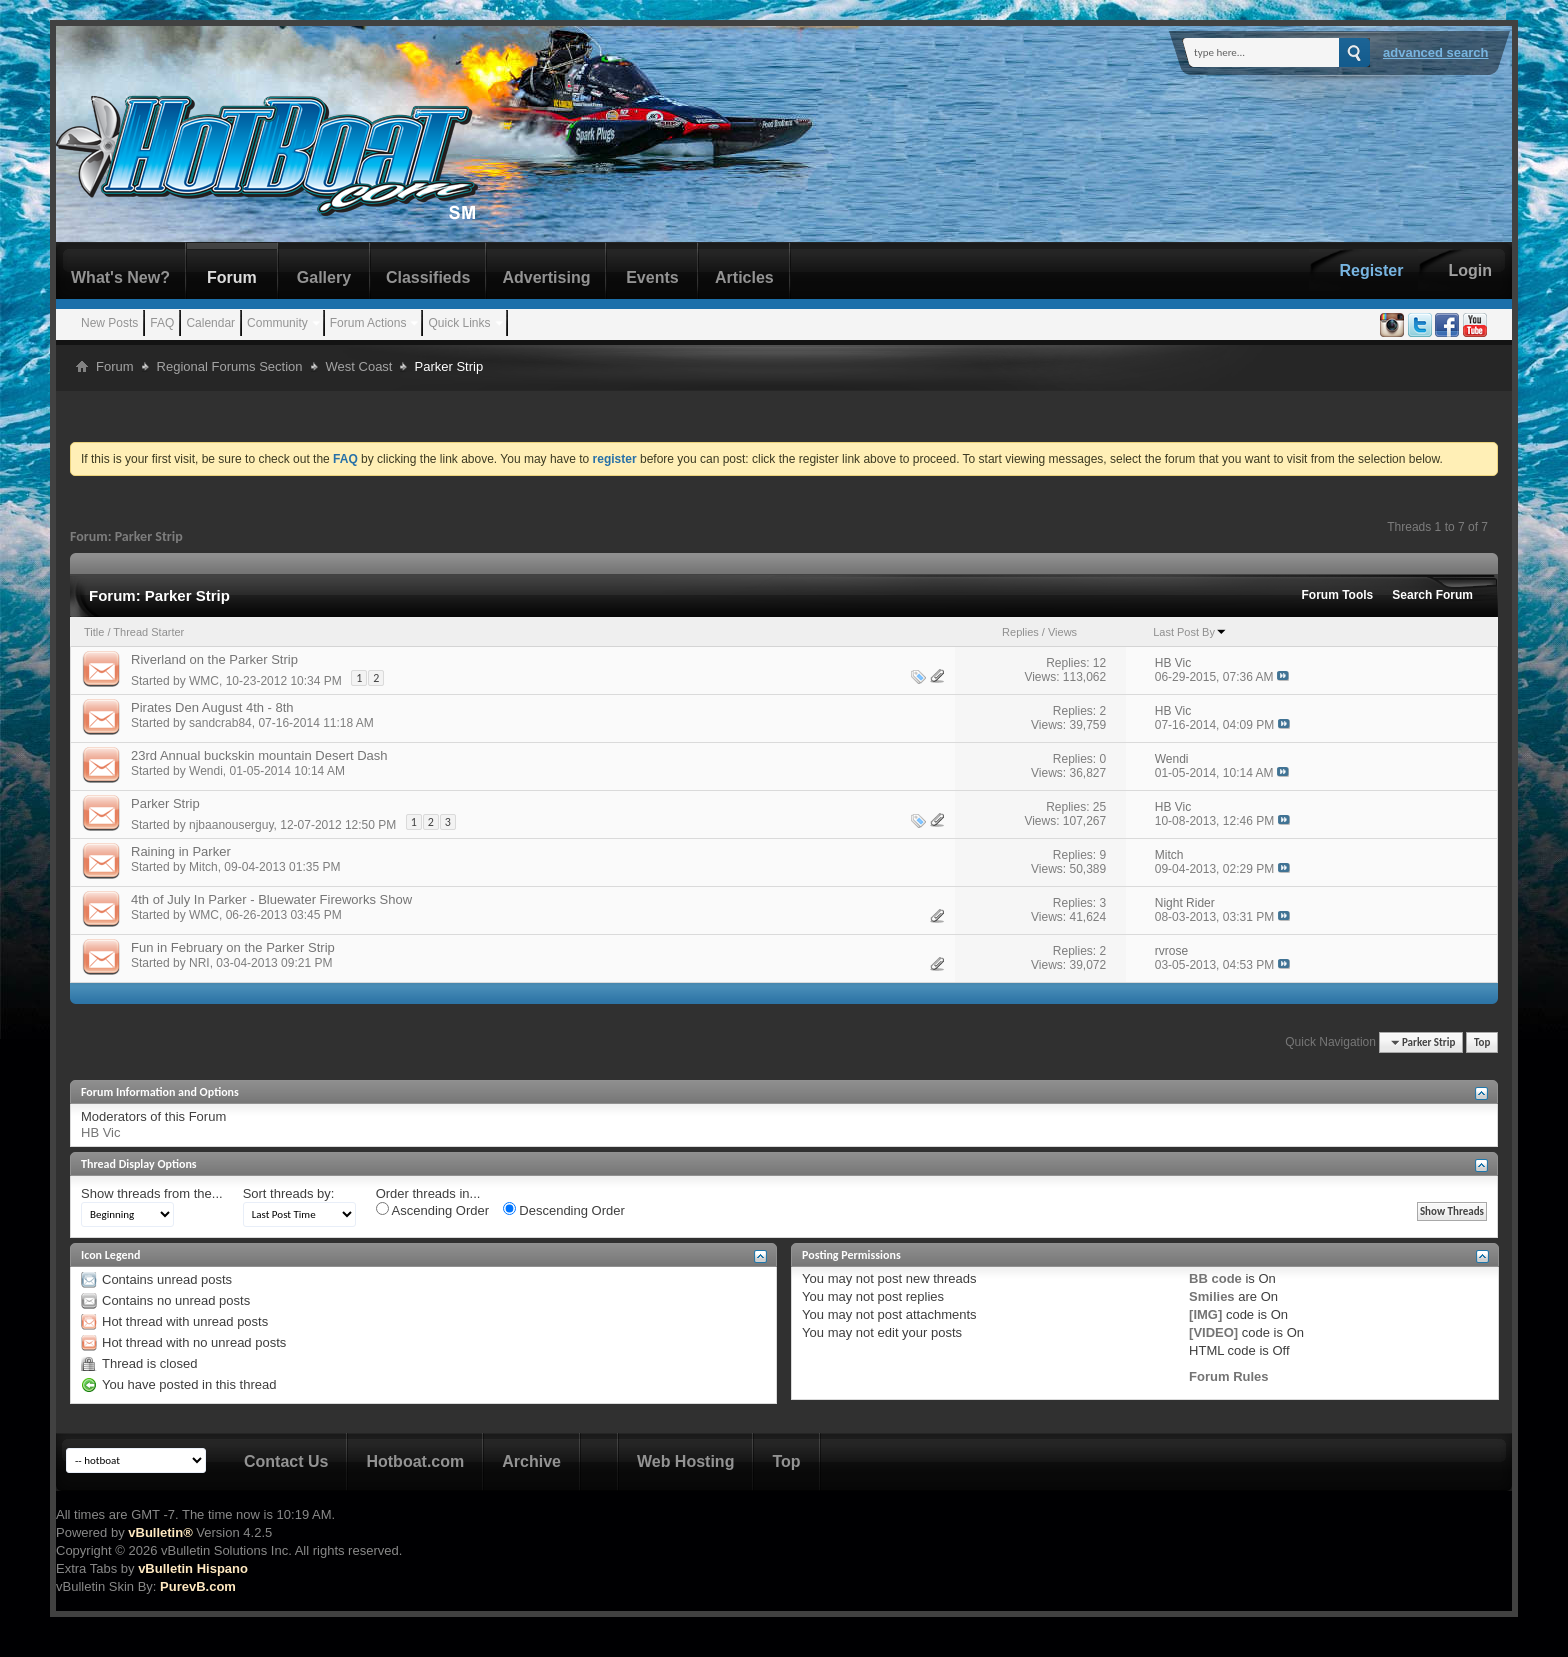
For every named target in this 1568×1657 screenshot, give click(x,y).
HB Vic (101, 1132)
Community (277, 323)
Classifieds (428, 277)
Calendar (210, 323)
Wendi (206, 771)
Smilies (1212, 1296)
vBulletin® (160, 1532)
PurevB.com (198, 1586)
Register (1371, 270)
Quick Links (459, 323)
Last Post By (1190, 632)
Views (1062, 632)
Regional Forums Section (230, 366)
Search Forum (1432, 595)
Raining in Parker (181, 851)
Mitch (203, 867)
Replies (1020, 632)
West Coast (359, 366)
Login (1470, 270)
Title (94, 632)
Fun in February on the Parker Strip (233, 947)
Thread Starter (148, 632)
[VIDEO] (1213, 1332)
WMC (204, 681)
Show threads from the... (152, 1193)
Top (1482, 1042)
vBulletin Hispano (193, 1568)
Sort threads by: (289, 1193)
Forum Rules (1228, 1376)
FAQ (162, 323)
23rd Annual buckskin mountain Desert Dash (259, 755)
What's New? (120, 277)
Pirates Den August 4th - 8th (212, 707)
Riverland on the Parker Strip (214, 659)
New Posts (109, 323)
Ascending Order (432, 1210)
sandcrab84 (220, 723)
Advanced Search (1436, 52)
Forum (232, 277)
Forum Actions (368, 323)
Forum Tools (1338, 595)
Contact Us (286, 1461)
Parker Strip (165, 803)
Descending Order (564, 1210)
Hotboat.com (415, 1461)
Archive (531, 1461)
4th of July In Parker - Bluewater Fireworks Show (271, 899)
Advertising (546, 277)
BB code (1215, 1278)
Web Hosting (685, 1461)
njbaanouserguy (231, 825)
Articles (744, 277)
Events (652, 277)
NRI (199, 963)
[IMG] (1205, 1314)
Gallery (324, 277)
